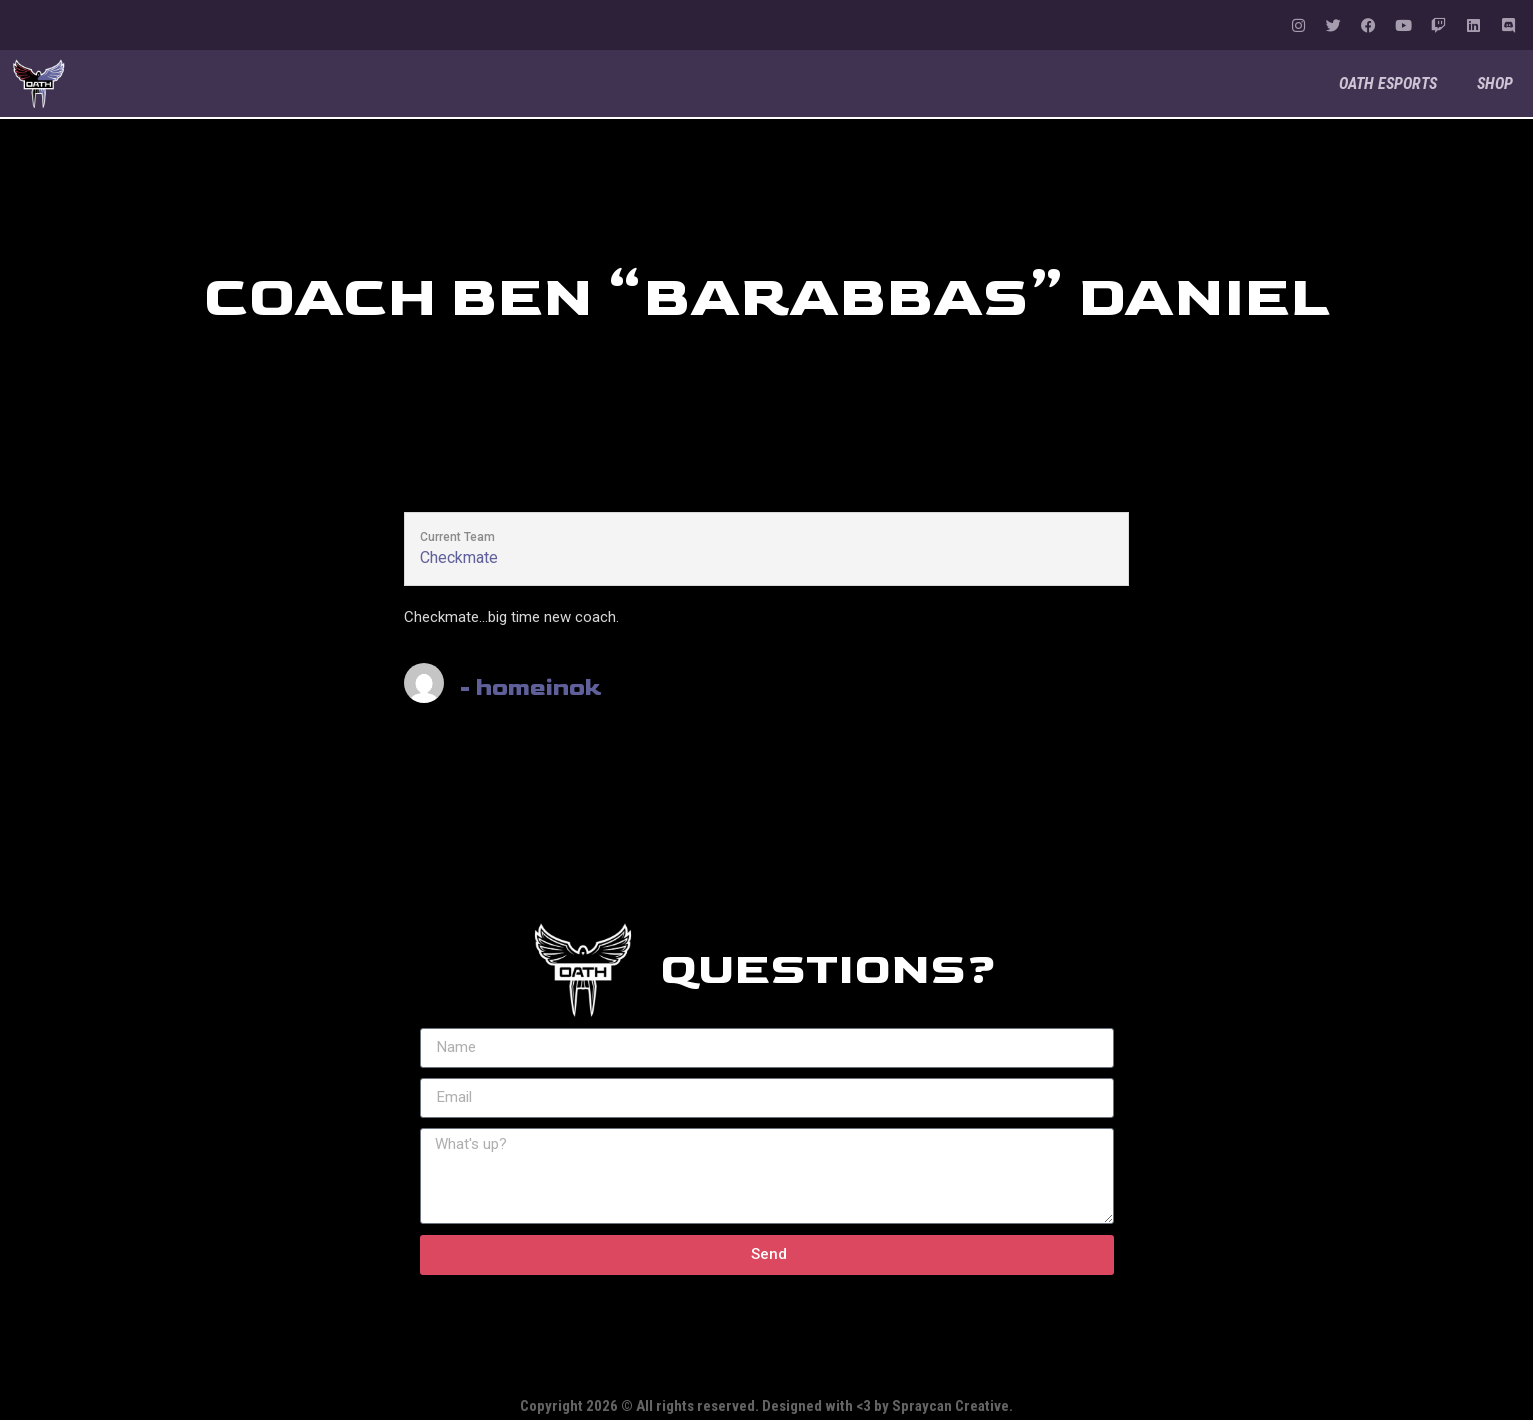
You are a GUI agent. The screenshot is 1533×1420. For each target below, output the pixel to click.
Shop (1495, 83)
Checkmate (459, 557)
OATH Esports (1388, 83)
